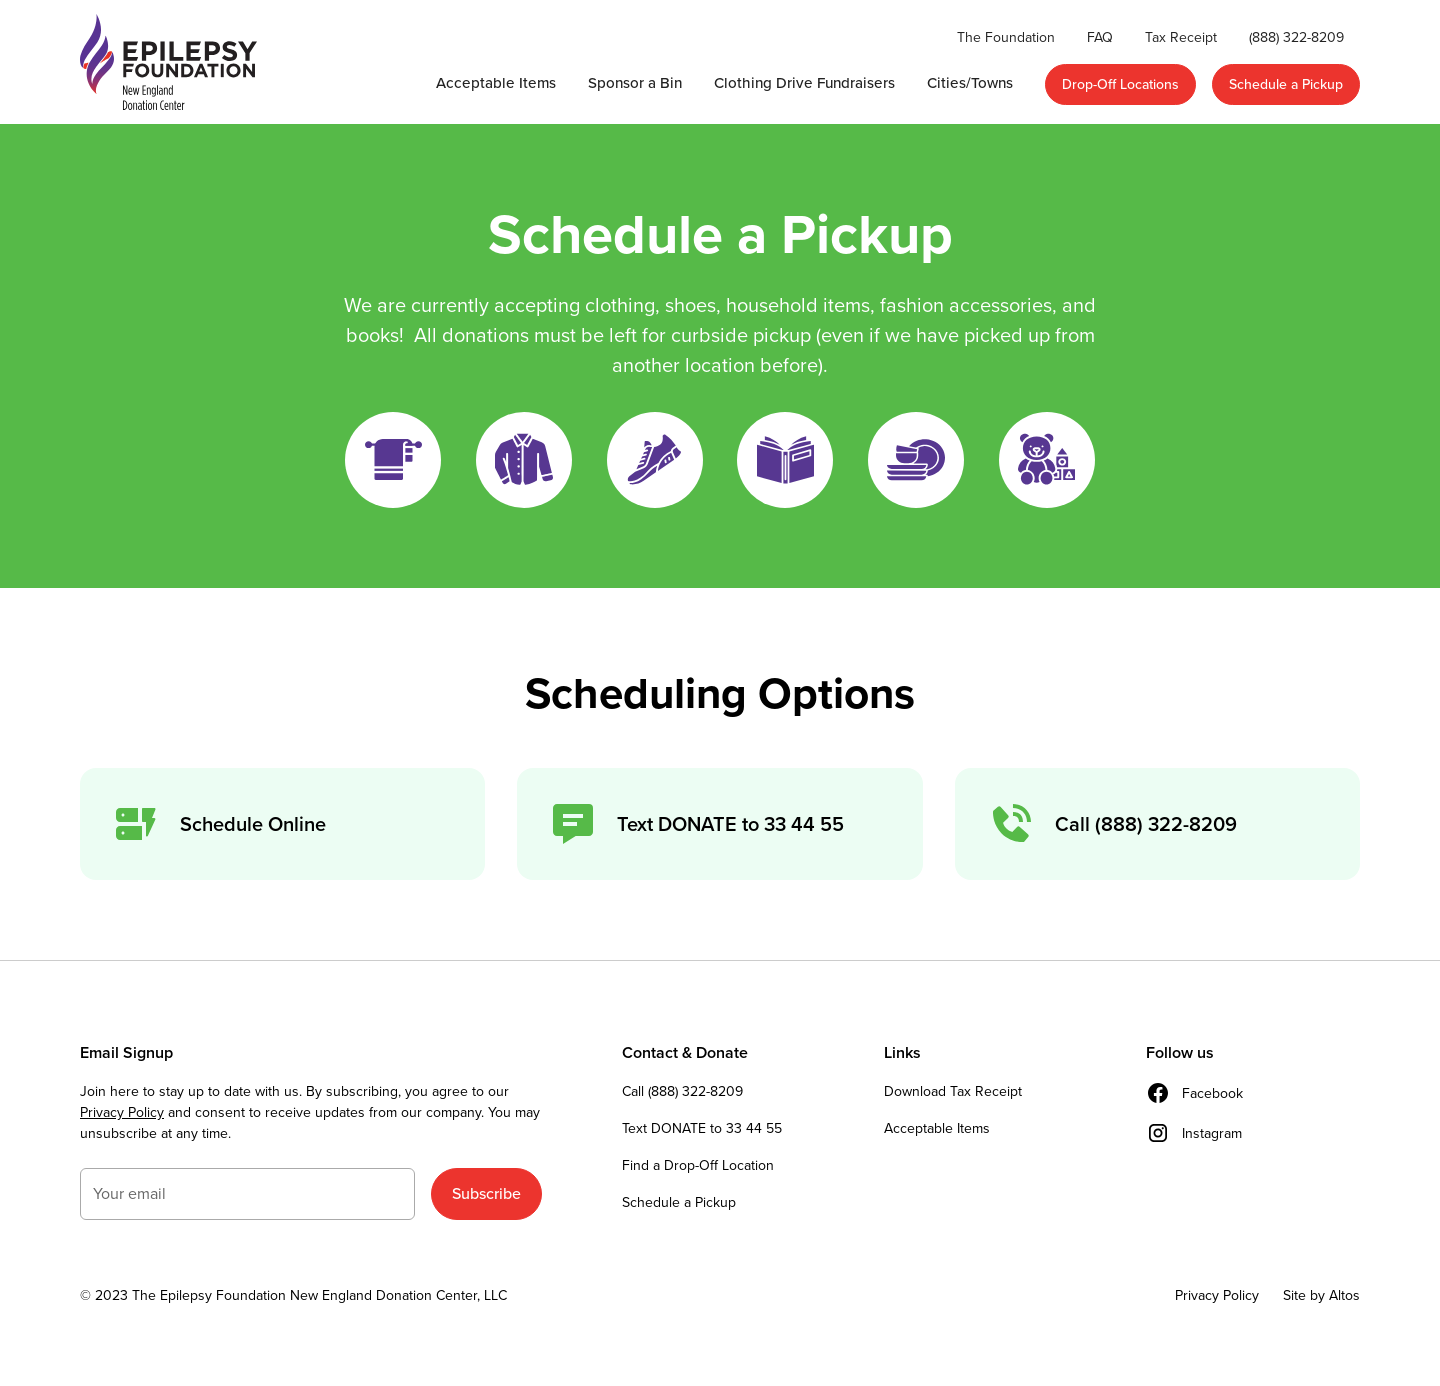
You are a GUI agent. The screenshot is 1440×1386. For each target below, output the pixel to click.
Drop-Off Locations (1120, 84)
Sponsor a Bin (635, 83)
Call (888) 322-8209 (682, 1091)
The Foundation (1006, 37)
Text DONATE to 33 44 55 (702, 1128)
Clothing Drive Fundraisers (804, 83)
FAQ (1100, 37)
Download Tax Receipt (953, 1091)
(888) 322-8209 (1296, 37)
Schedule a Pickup (1286, 84)
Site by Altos (1321, 1295)
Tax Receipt (1181, 37)
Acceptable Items (496, 83)
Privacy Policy (122, 1112)
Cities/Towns (970, 83)
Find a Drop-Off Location (698, 1165)
